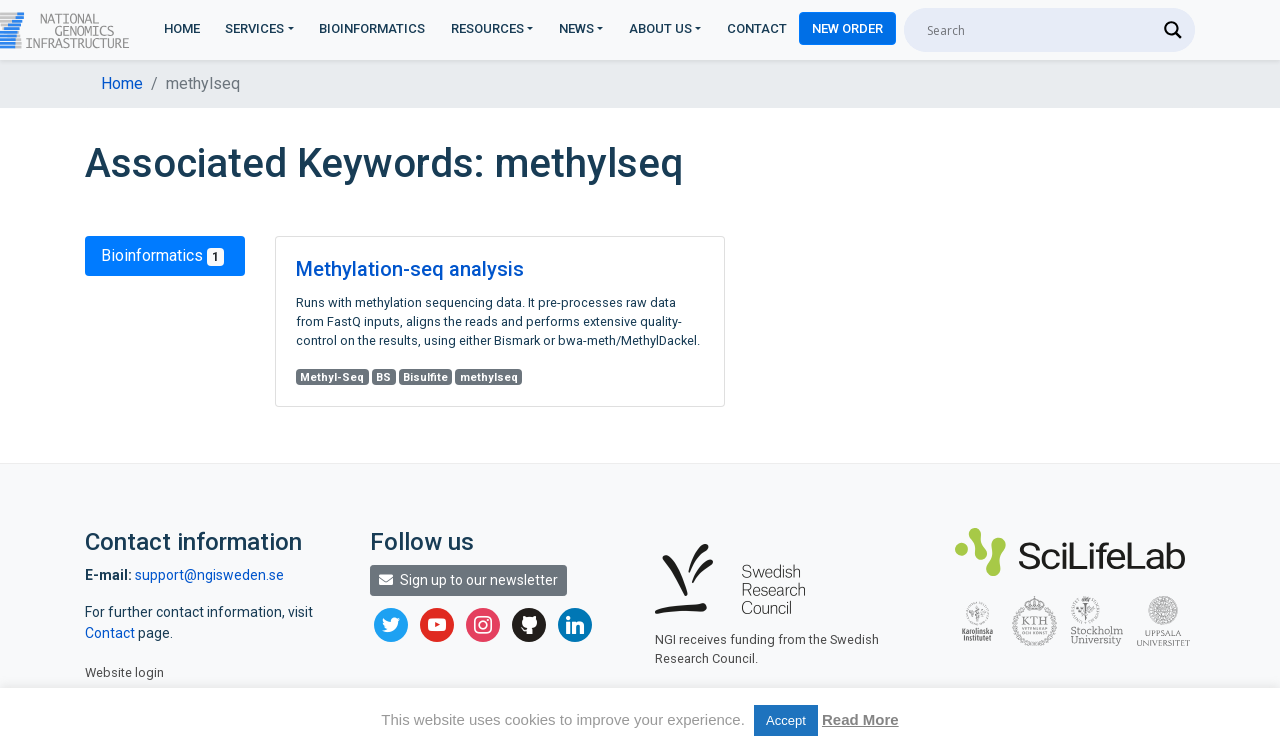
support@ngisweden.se (209, 575)
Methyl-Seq (332, 377)
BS (383, 377)
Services (254, 28)
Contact (757, 28)
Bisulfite (425, 377)
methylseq (489, 377)
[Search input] (1040, 30)
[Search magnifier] (1173, 30)
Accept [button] (786, 720)
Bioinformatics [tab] (162, 256)
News (576, 28)
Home (182, 28)
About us (660, 28)
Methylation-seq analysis (410, 269)
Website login (124, 672)
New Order (847, 28)
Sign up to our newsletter (468, 580)
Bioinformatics (372, 28)
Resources (487, 28)
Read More (860, 719)
